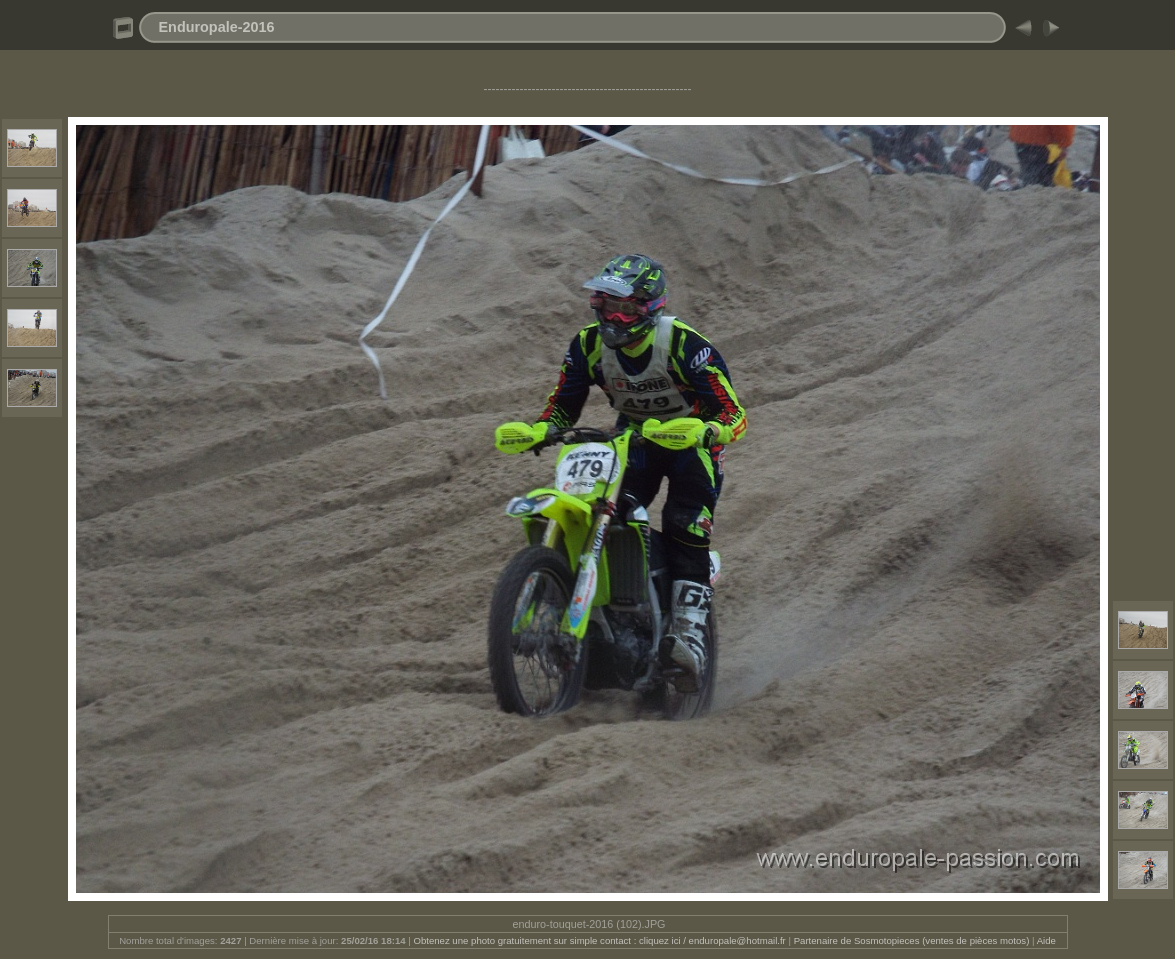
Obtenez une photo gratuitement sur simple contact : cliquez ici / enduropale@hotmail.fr (599, 940)
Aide (1046, 940)
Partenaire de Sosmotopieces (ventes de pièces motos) (912, 940)
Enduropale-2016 (217, 27)
